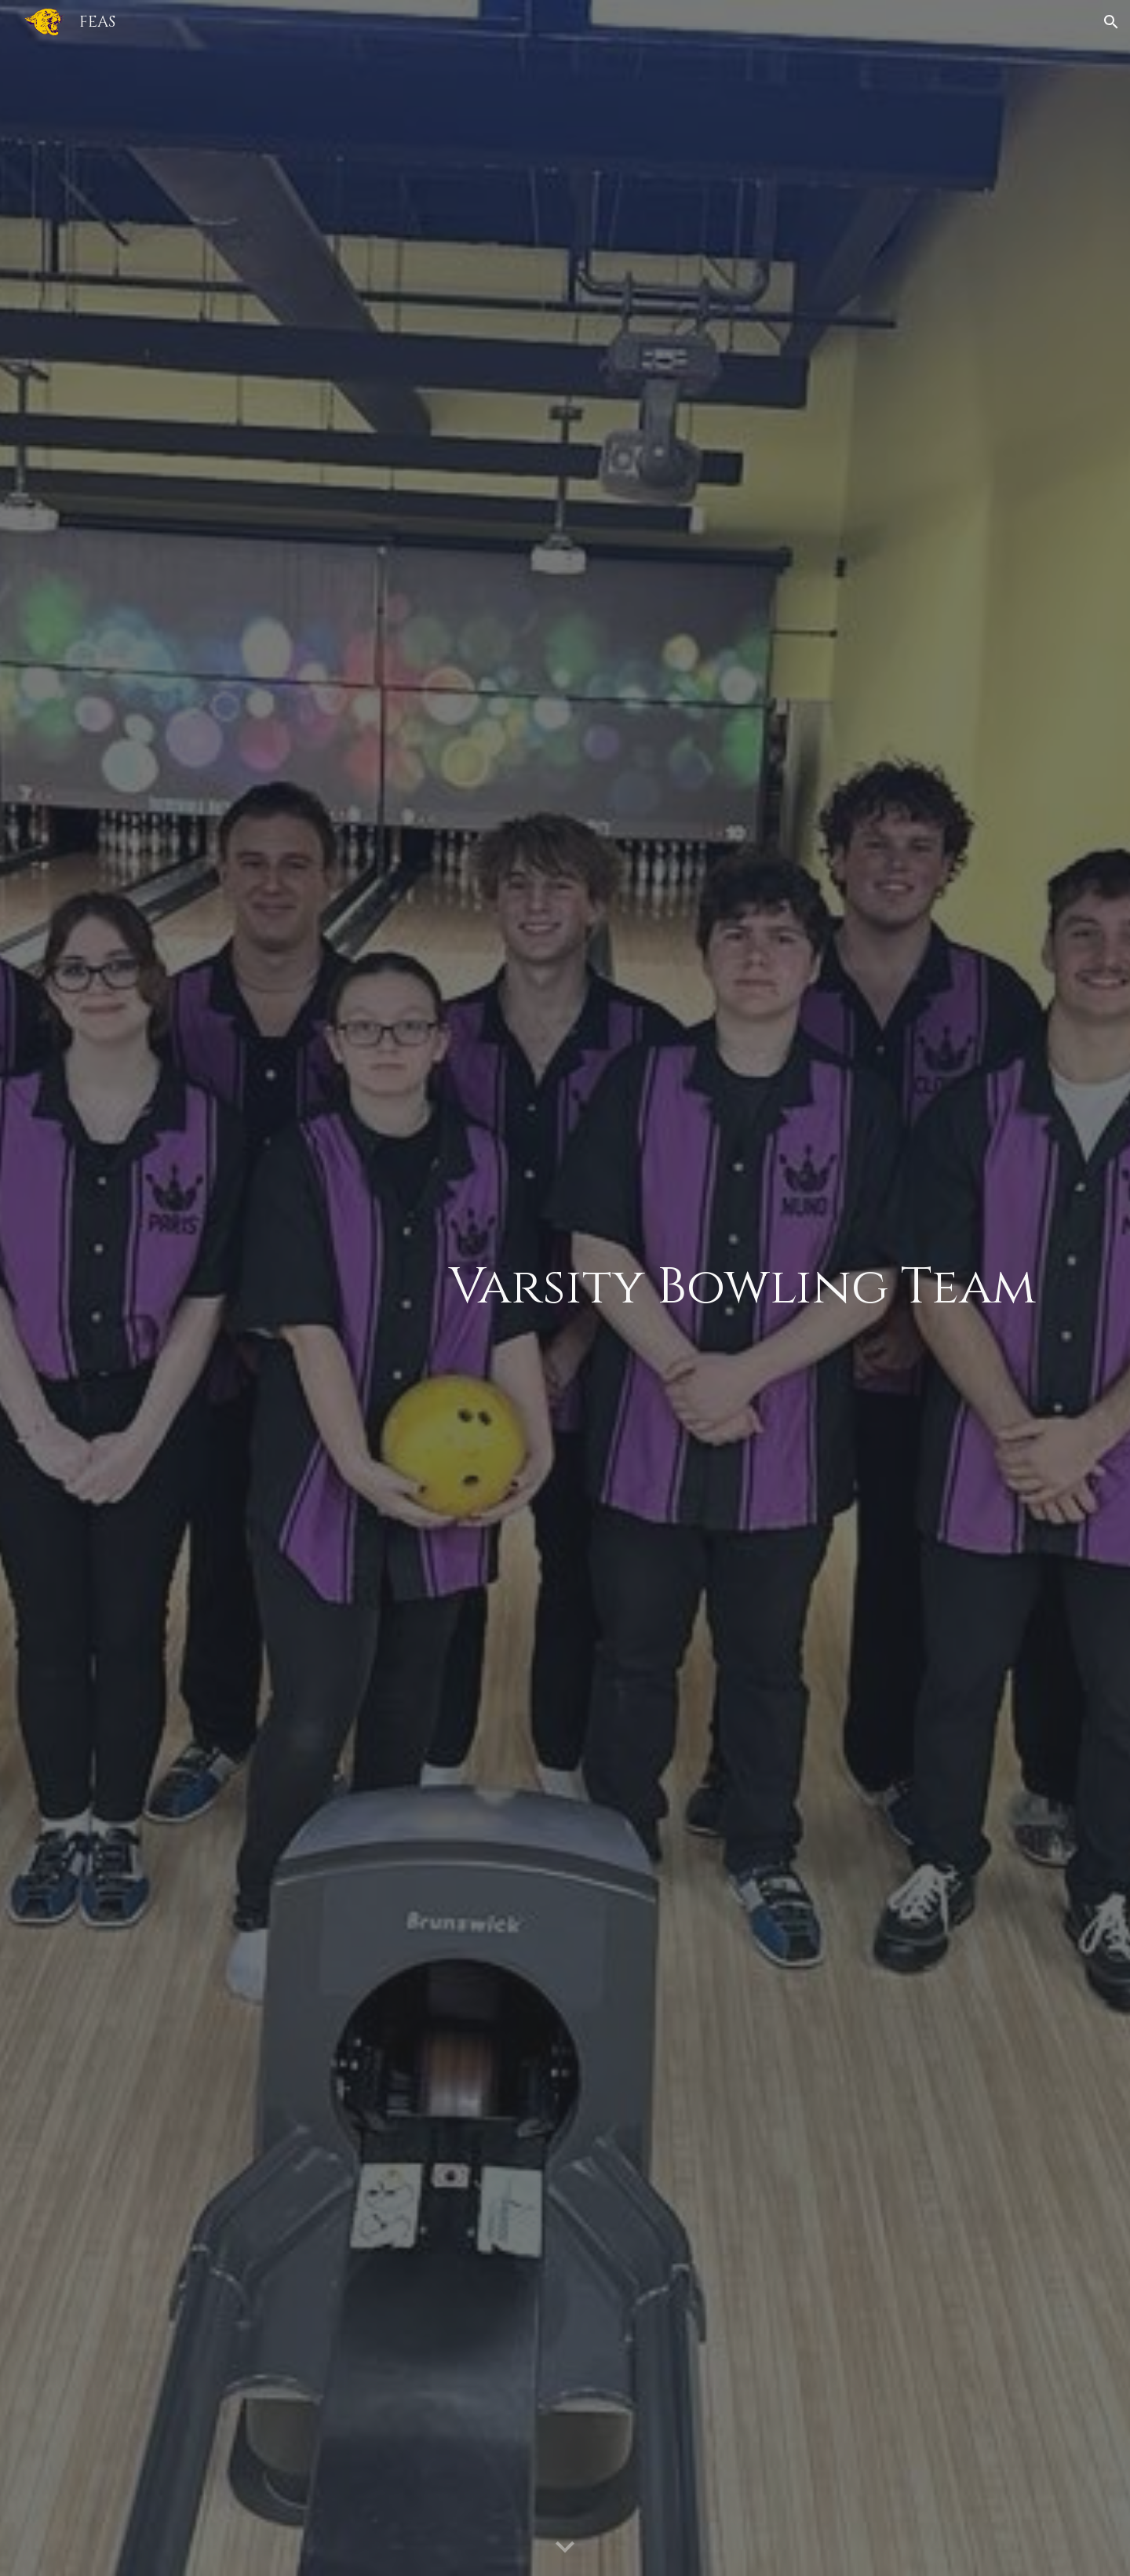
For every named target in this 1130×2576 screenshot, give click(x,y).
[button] (1111, 22)
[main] (645, 1288)
